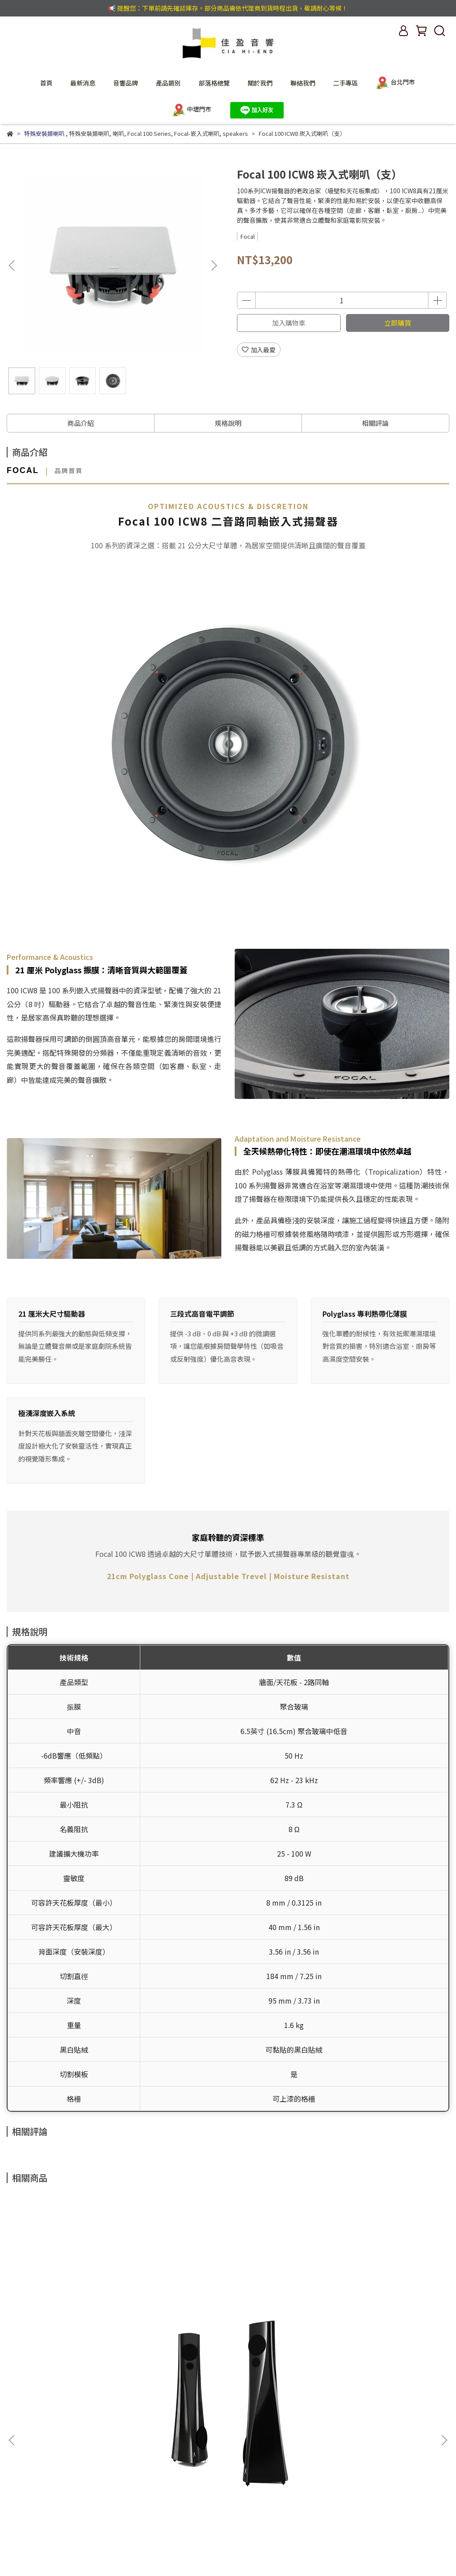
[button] (213, 265)
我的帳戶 (42, 2422)
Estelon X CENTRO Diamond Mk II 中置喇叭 (228, 2336)
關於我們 (260, 82)
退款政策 (149, 2422)
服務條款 (184, 2422)
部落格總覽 (214, 82)
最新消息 (82, 82)
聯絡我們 (302, 82)
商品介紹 (80, 423)
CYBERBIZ (186, 2553)
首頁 (46, 82)
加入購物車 (288, 322)
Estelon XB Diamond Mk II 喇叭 (369, 2331)
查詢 (13, 2422)
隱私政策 (113, 2422)
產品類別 (168, 82)
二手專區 (345, 82)
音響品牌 (125, 82)
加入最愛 (259, 349)
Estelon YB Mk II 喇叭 (86, 2331)
